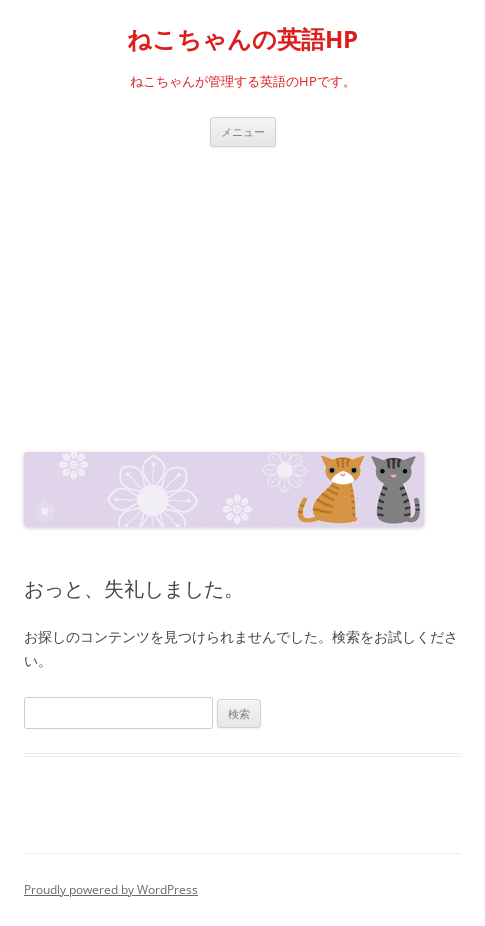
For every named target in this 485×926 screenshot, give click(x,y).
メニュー (243, 131)
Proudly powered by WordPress (111, 889)
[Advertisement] (242, 294)
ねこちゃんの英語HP (242, 39)
